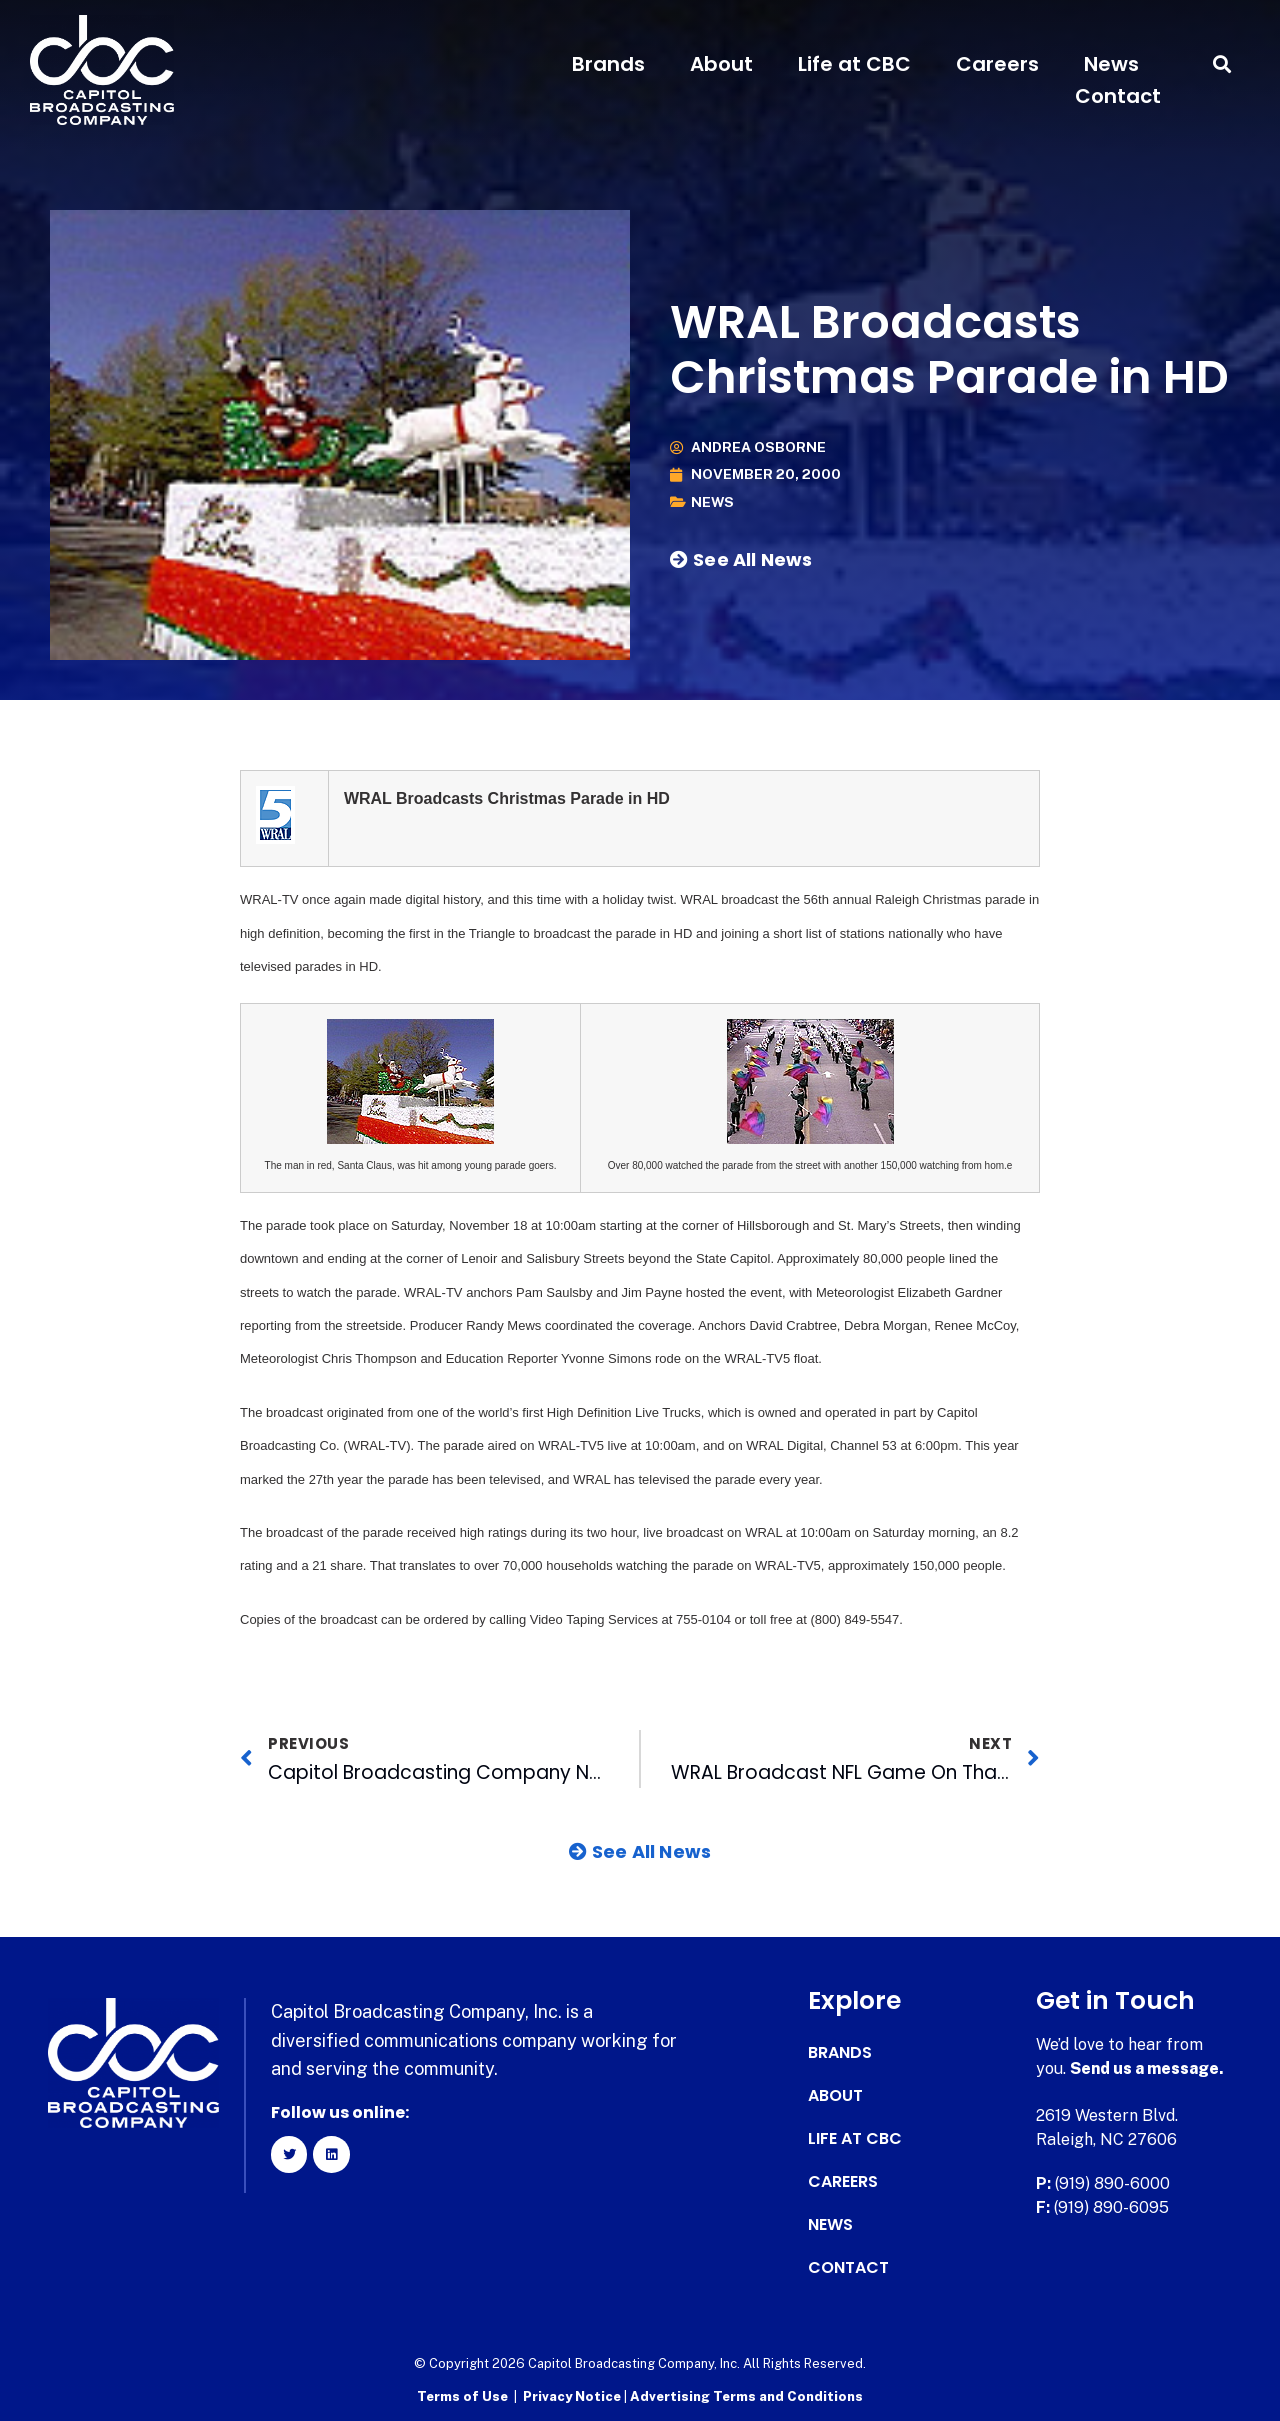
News (1111, 64)
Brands (608, 64)
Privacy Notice (573, 2396)
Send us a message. (1147, 2068)
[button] (1222, 64)
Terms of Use (462, 2396)
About (721, 64)
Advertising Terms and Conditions (746, 2396)
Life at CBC (854, 64)
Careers (997, 64)
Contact (1118, 96)
